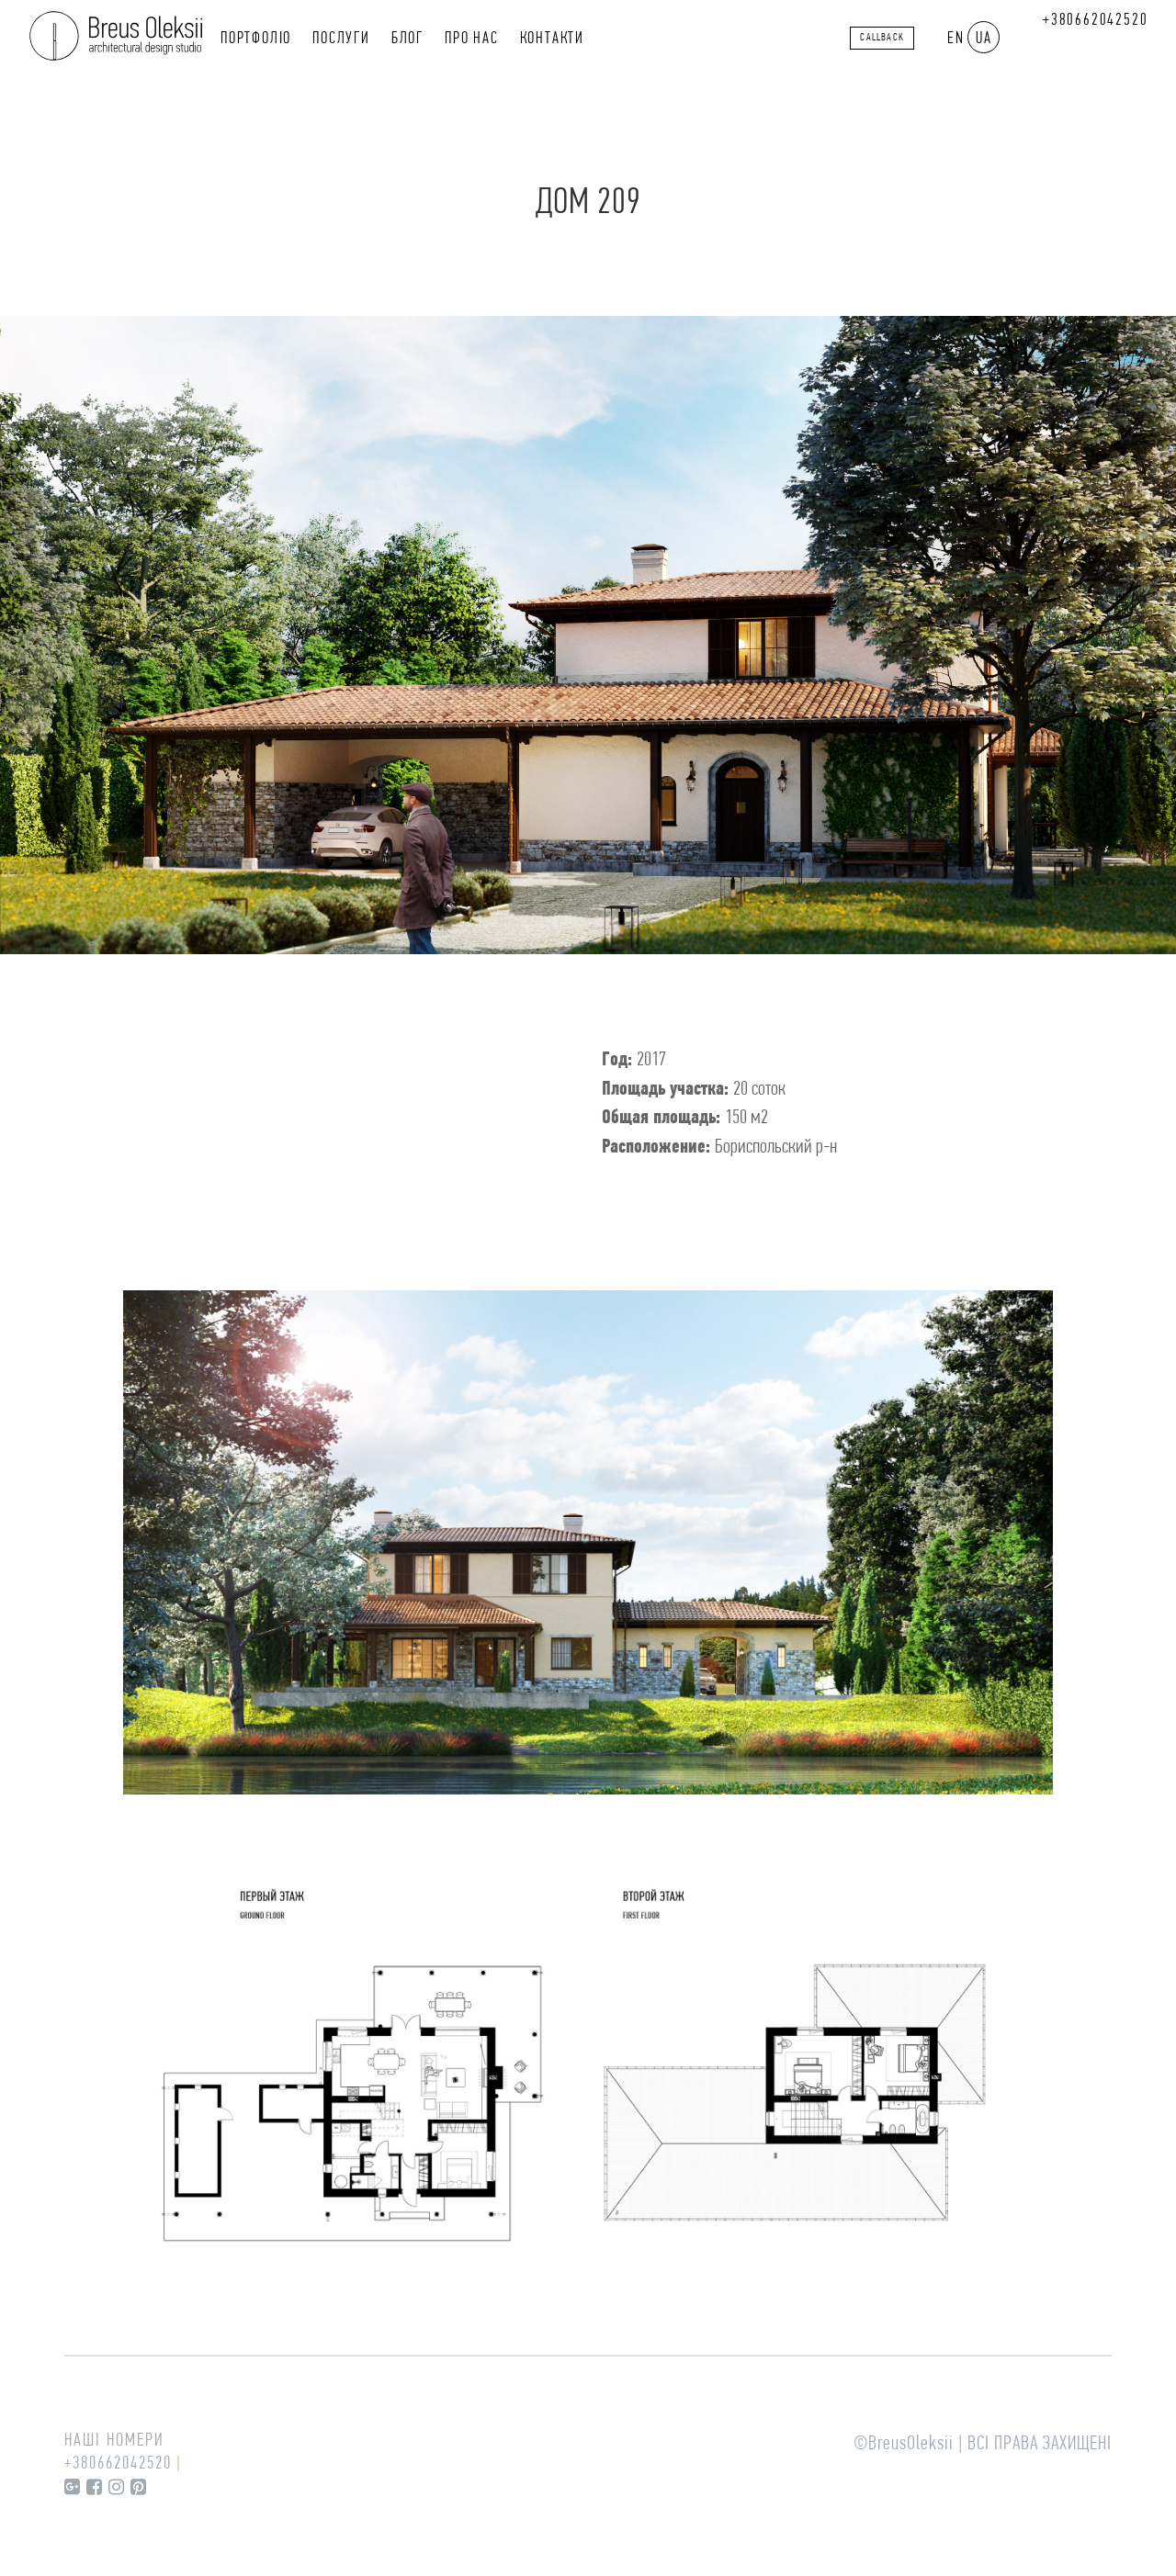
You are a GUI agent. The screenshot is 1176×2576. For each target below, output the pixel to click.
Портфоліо (255, 39)
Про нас (472, 39)
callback (882, 37)
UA (984, 39)
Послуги (341, 39)
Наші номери (114, 2441)
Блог (407, 39)
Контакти (552, 39)
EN (956, 39)
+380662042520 (1095, 20)
